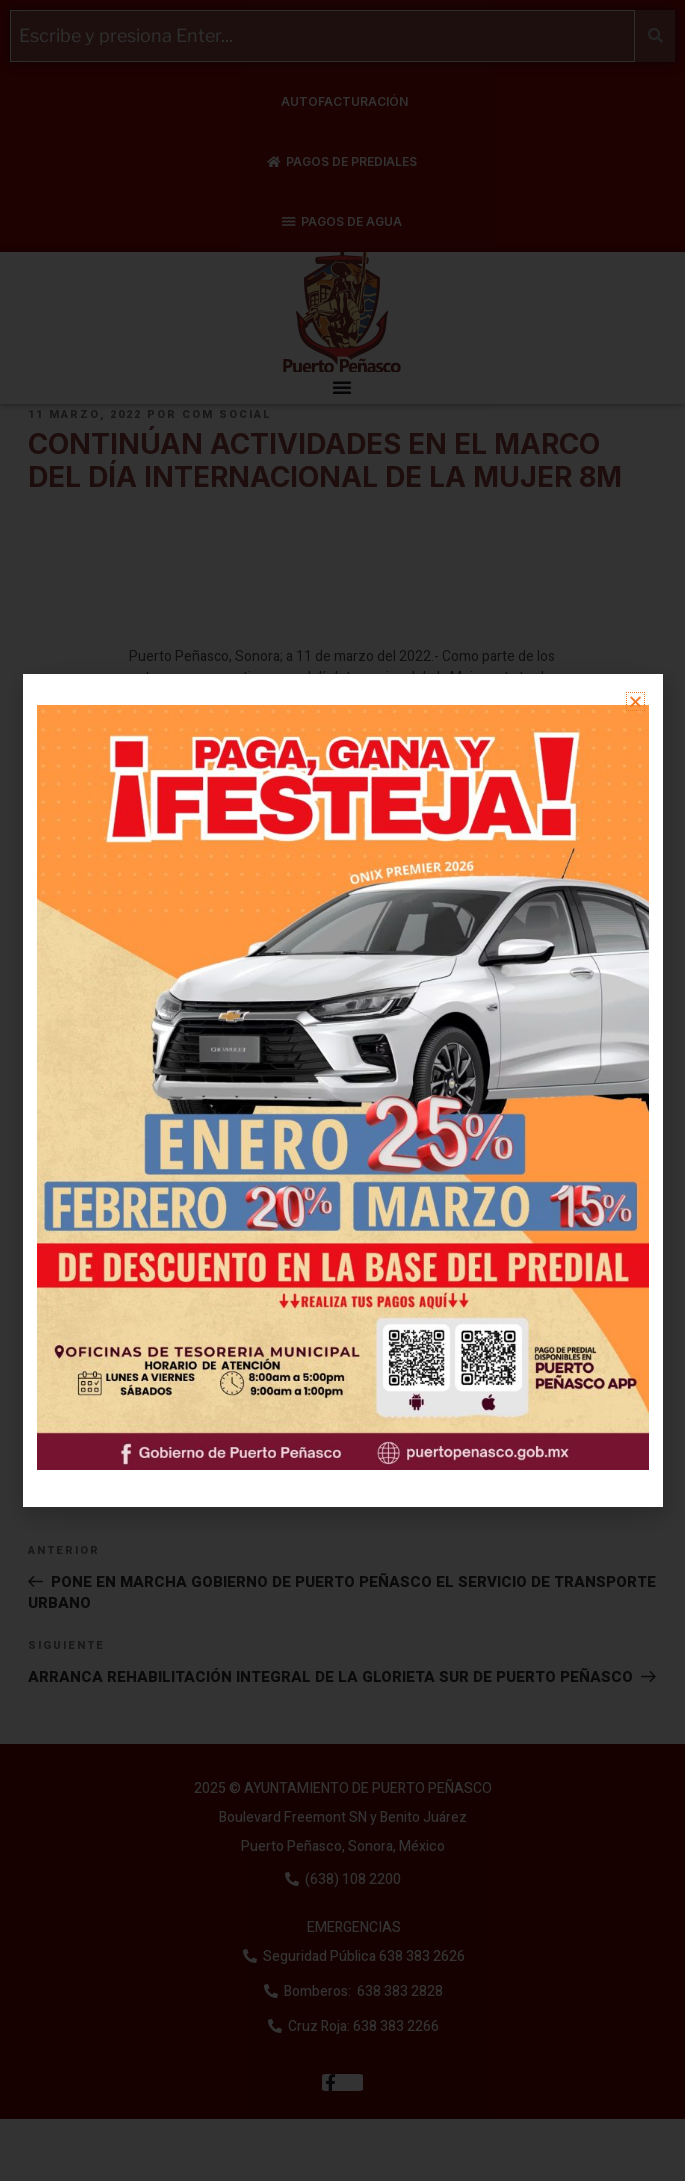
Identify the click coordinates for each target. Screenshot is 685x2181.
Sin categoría (111, 1444)
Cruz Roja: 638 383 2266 (363, 2026)
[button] (342, 387)
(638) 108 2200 (351, 1879)
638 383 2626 (420, 1956)
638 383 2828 (398, 1991)
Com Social (227, 414)
